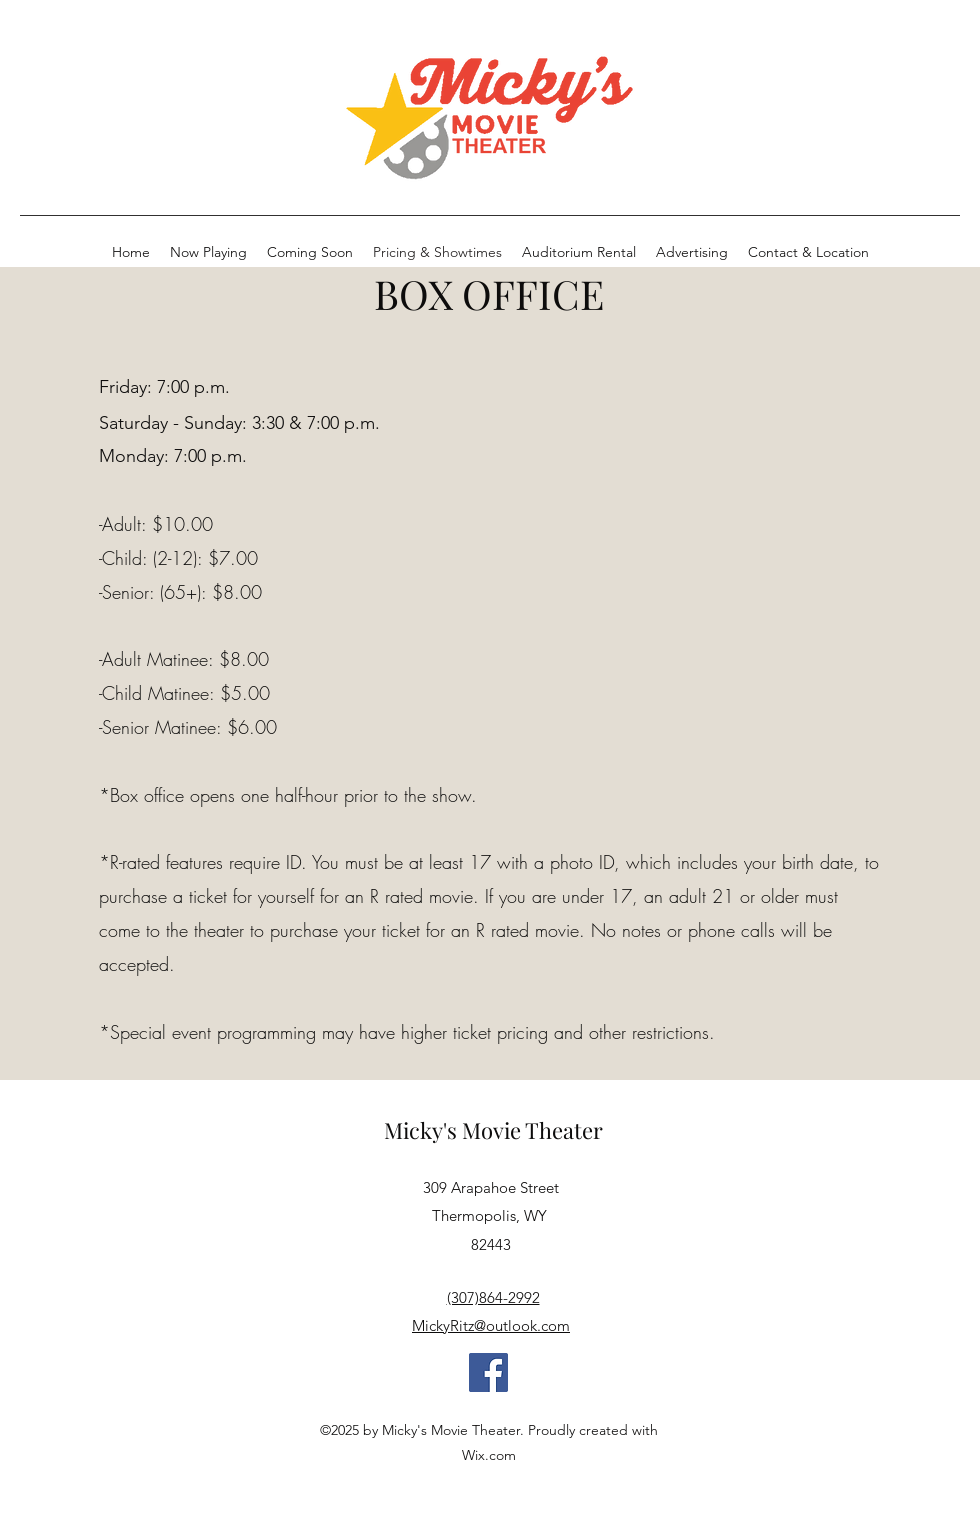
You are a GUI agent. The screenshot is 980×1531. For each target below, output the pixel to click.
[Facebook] (488, 1372)
